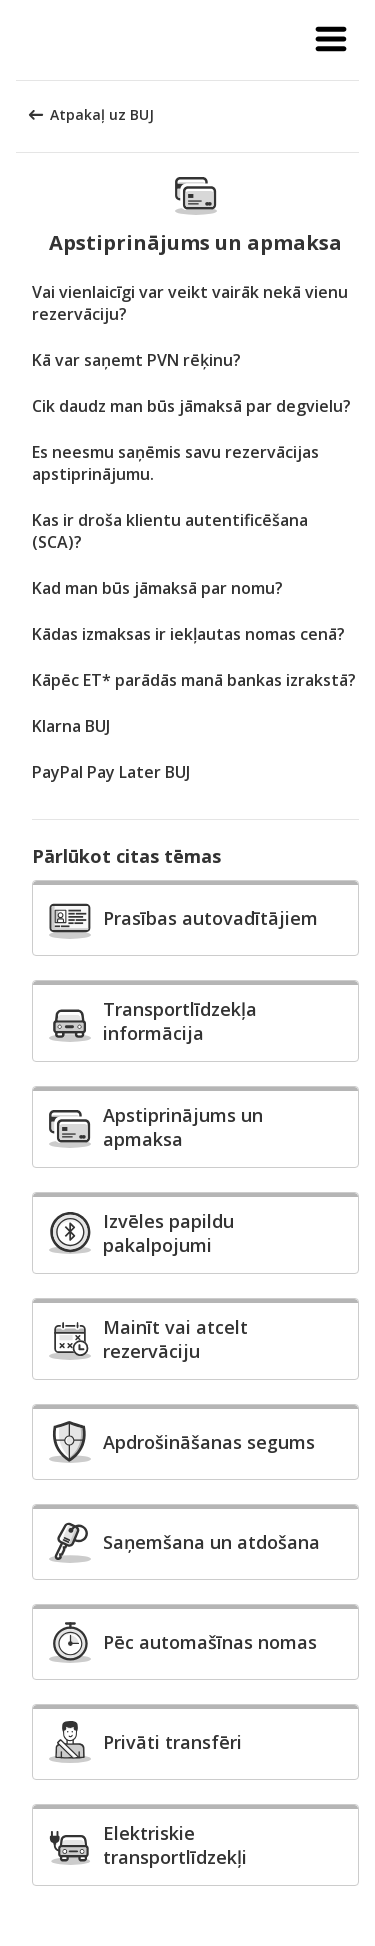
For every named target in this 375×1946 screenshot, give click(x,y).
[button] (331, 40)
